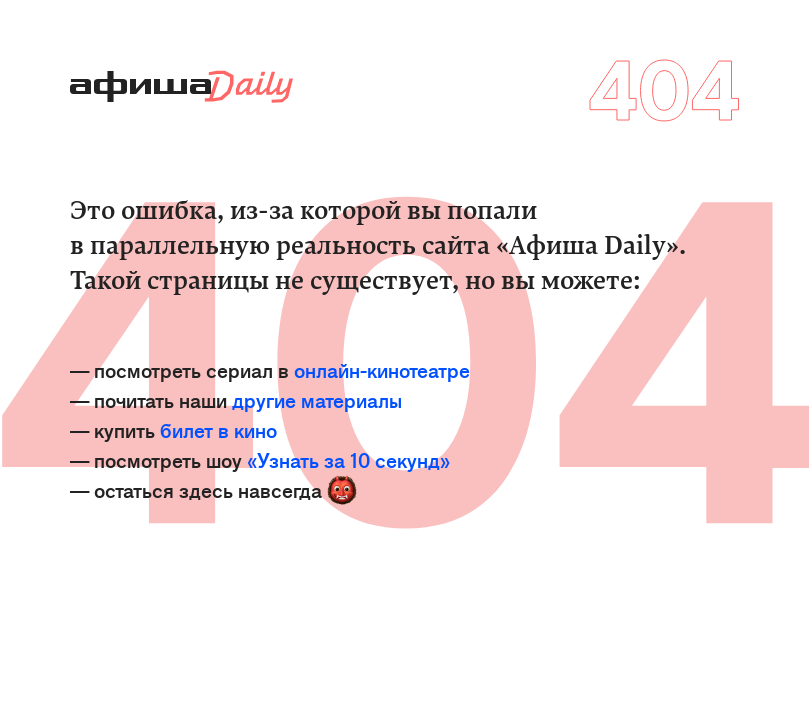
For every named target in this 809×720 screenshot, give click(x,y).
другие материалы (317, 399)
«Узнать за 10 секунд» (348, 459)
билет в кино (218, 429)
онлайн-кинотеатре (382, 369)
